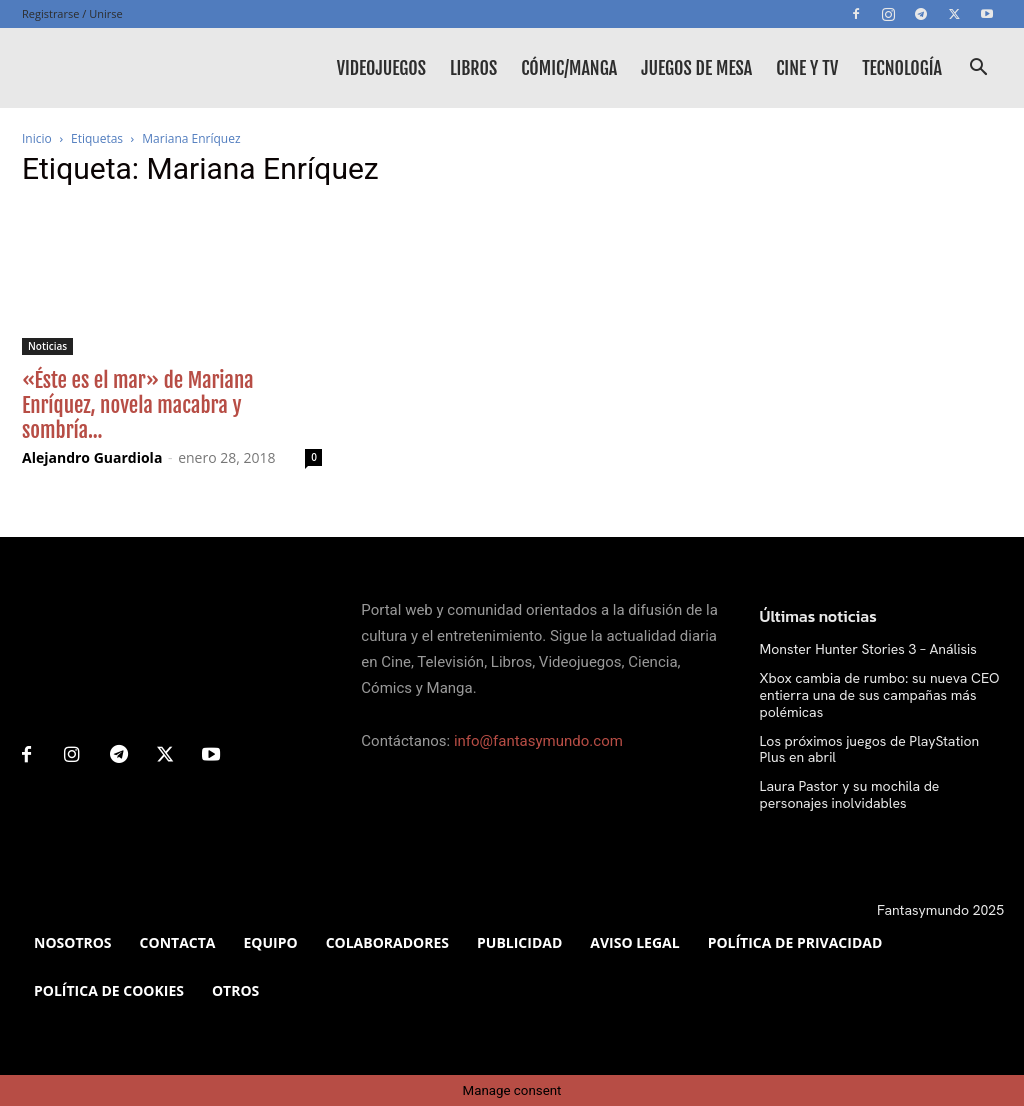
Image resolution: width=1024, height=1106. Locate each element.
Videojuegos (381, 68)
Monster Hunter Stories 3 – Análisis (868, 649)
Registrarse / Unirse (72, 13)
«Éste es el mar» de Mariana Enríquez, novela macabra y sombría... (138, 405)
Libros (473, 68)
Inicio (37, 138)
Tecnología (902, 68)
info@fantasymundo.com (538, 741)
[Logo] (112, 68)
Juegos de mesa (696, 68)
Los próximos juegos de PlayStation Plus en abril (870, 749)
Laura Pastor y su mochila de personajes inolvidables (850, 794)
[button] (978, 69)
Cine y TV (807, 68)
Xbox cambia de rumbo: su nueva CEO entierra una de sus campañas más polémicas (880, 695)
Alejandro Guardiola (92, 457)
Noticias (47, 346)
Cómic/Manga (569, 68)
